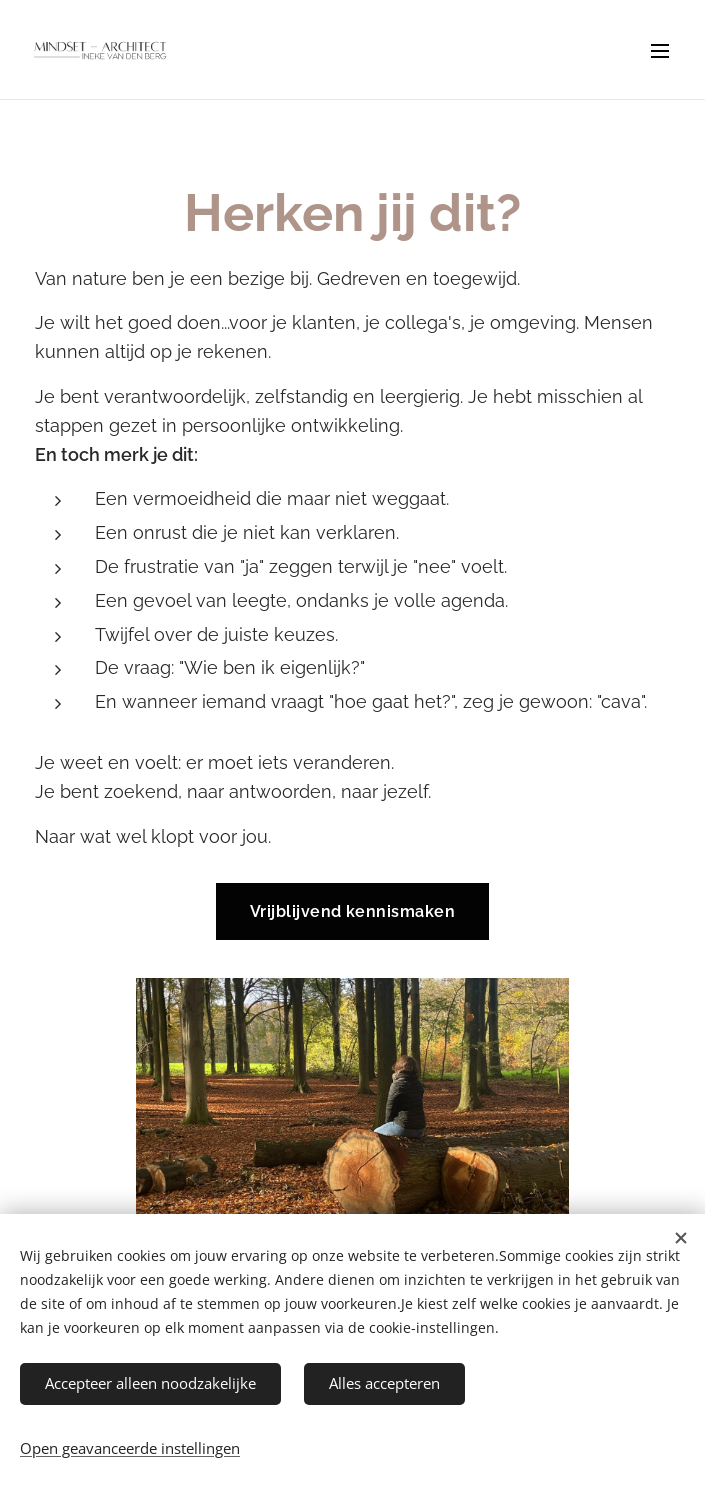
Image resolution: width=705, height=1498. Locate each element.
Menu (660, 51)
